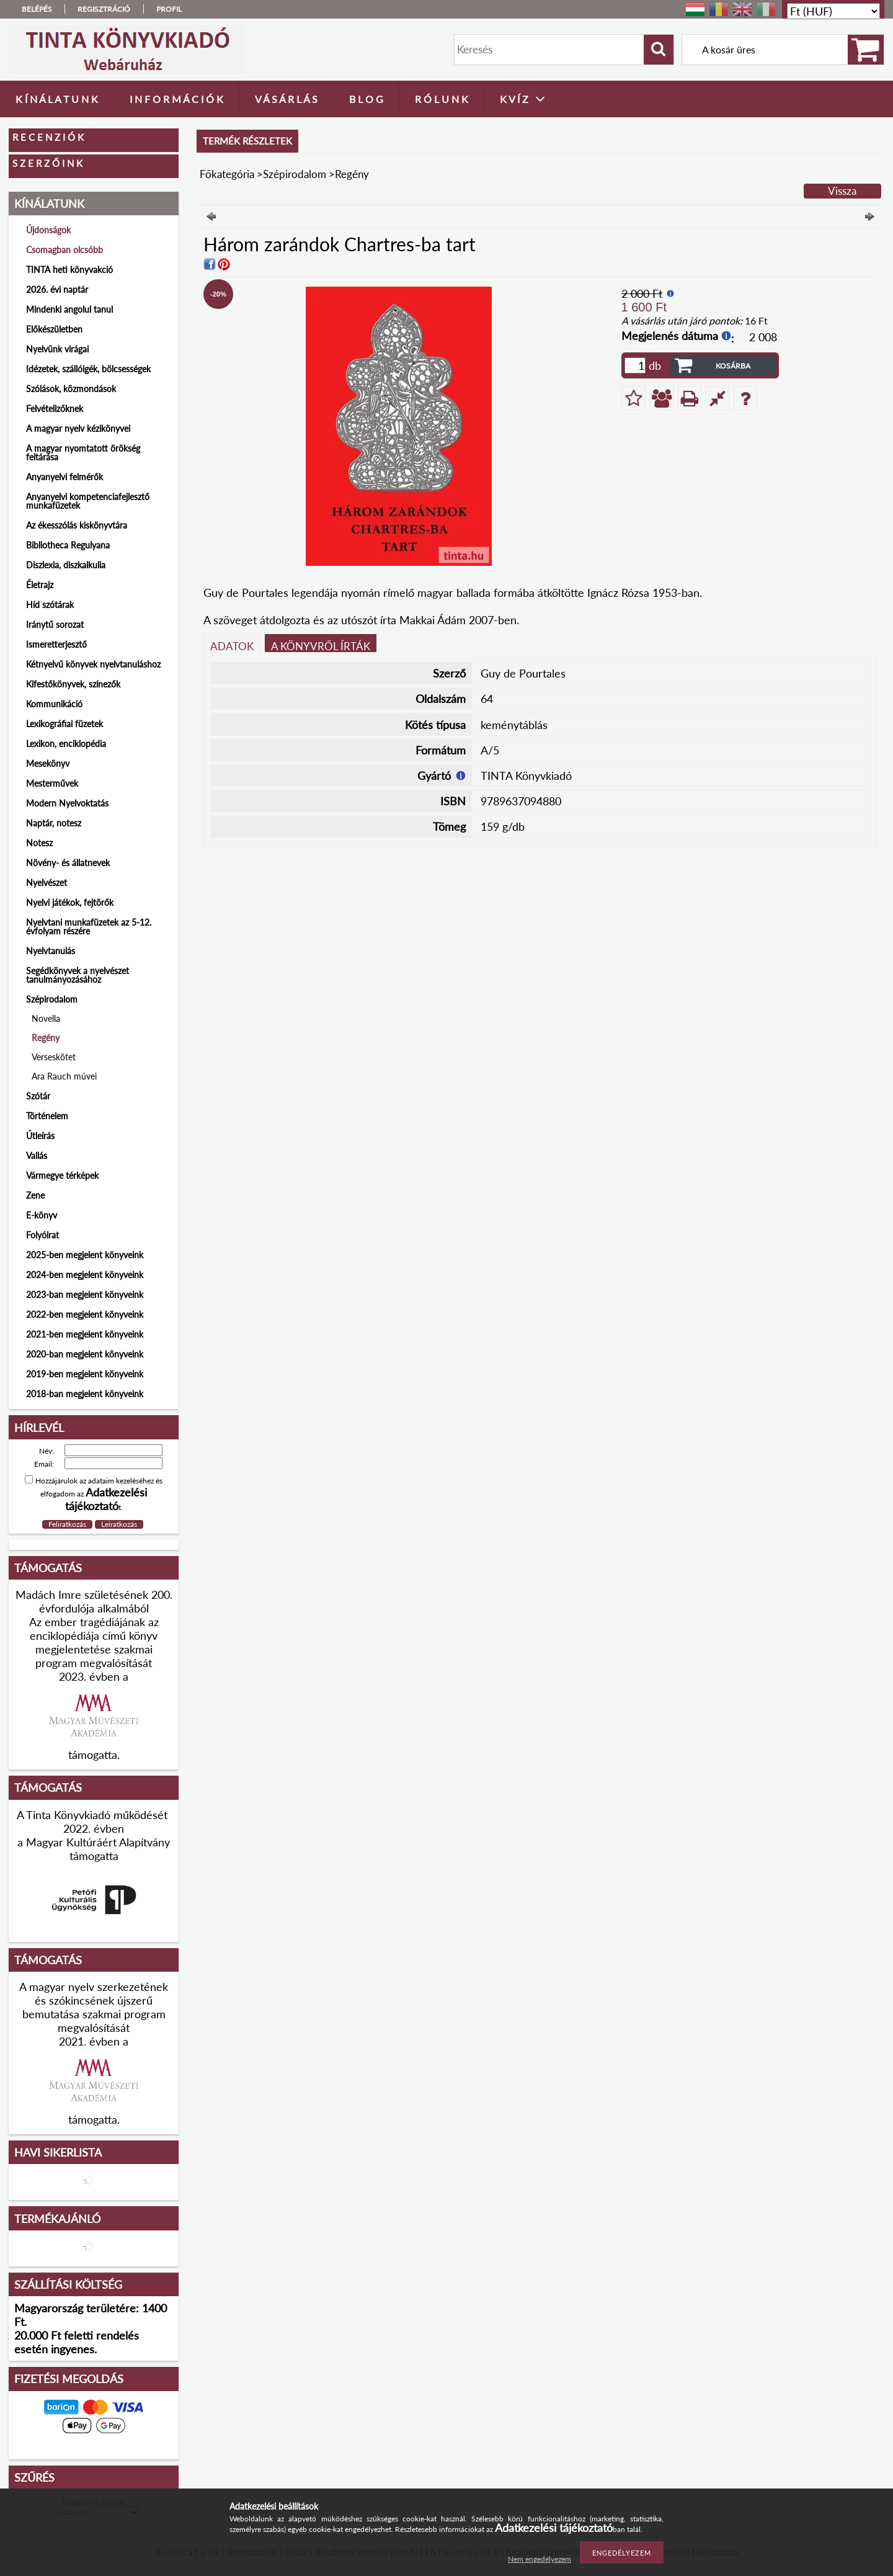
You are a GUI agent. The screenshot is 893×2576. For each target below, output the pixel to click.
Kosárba (733, 365)
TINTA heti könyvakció (69, 269)
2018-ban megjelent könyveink (84, 1394)
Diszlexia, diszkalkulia (65, 565)
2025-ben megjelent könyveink (84, 1255)
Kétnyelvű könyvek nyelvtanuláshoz (93, 664)
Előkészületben (54, 329)
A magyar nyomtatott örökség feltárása (83, 452)
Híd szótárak (50, 604)
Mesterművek (52, 783)
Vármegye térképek (62, 1175)
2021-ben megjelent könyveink (84, 1334)
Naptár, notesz (53, 823)
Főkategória (227, 174)
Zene (35, 1195)
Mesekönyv (47, 763)
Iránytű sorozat (55, 624)
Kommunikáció (54, 704)
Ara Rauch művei (64, 1076)
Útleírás (40, 1135)
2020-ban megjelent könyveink (84, 1354)
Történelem (47, 1116)
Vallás (36, 1155)
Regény (46, 1037)
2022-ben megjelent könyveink (84, 1314)
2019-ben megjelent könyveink (84, 1374)
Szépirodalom (294, 174)
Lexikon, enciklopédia (66, 743)
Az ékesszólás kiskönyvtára (76, 525)
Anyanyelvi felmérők (64, 477)
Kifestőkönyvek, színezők (73, 684)
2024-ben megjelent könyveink (84, 1274)
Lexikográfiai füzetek (64, 723)
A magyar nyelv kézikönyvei (78, 428)
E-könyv (41, 1215)
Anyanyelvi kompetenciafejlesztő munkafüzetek (87, 501)
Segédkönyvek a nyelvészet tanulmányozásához (77, 975)
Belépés (37, 9)
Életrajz (39, 584)
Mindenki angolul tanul (69, 309)
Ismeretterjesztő (56, 644)
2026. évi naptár (57, 289)
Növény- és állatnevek (68, 862)
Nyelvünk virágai (57, 349)
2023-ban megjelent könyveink (84, 1294)
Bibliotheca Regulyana (68, 545)
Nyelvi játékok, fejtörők (69, 902)
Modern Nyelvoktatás (67, 803)
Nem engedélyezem (539, 2559)
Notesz (39, 843)
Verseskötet (54, 1057)
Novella (46, 1018)
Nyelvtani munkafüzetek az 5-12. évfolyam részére (88, 926)
